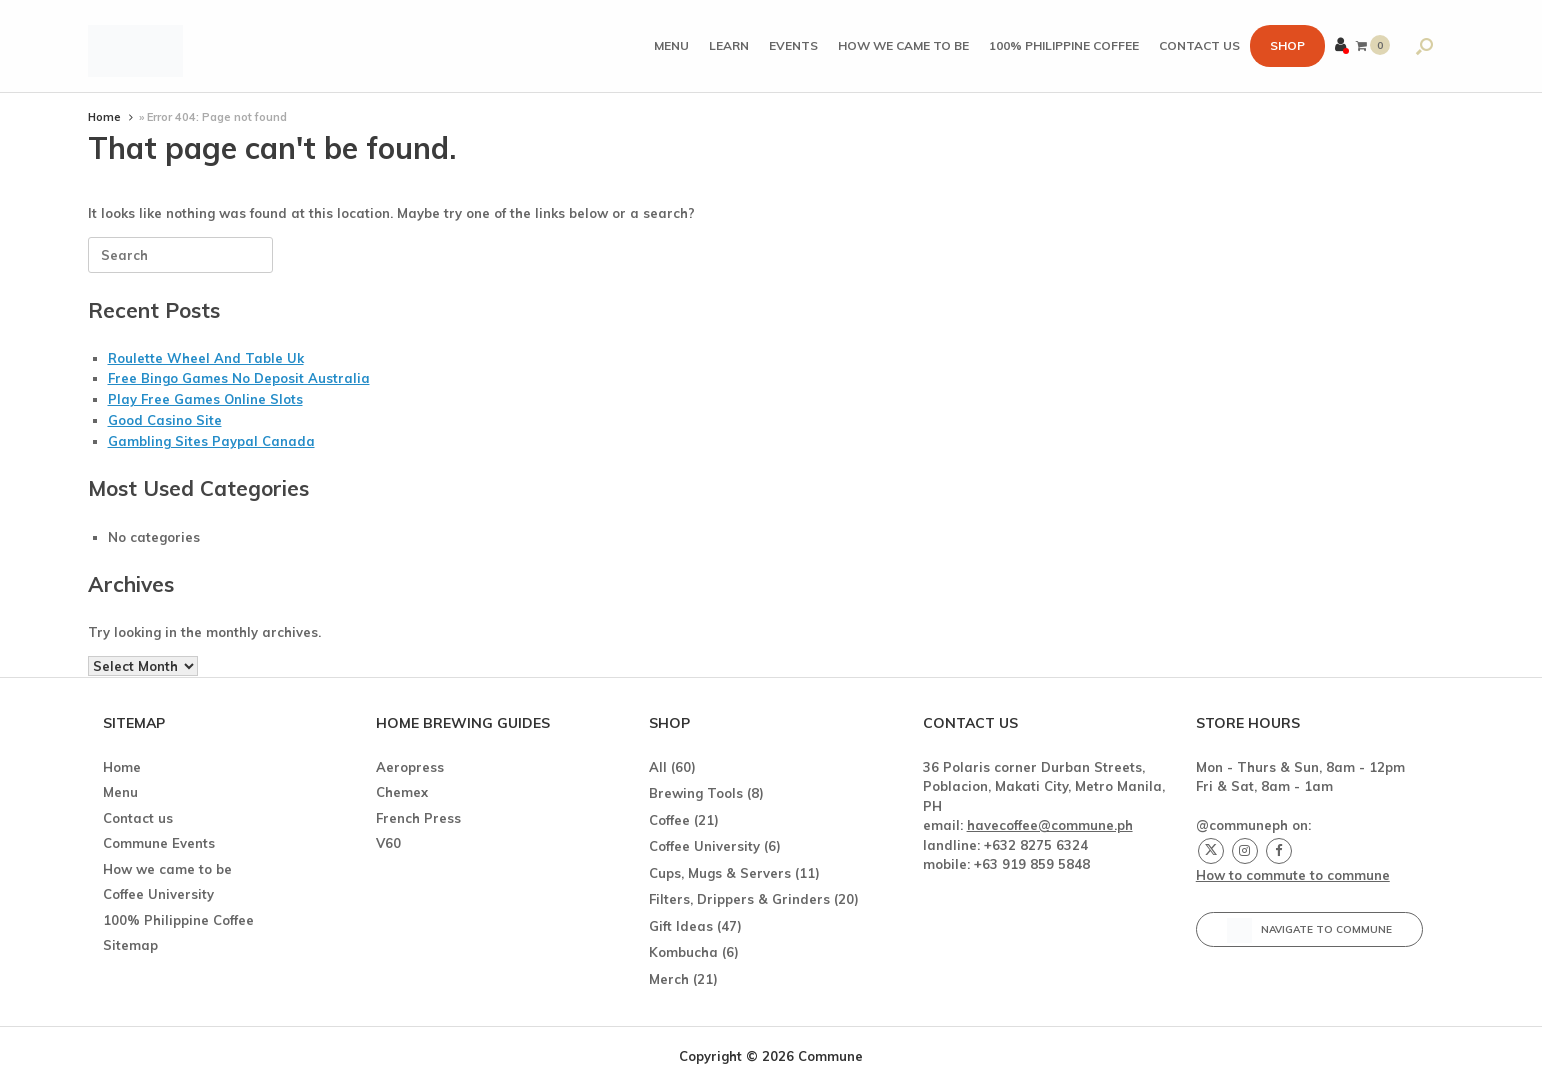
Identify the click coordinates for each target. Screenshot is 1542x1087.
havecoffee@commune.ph (1050, 825)
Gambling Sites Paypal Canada (211, 441)
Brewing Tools (696, 793)
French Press (418, 818)
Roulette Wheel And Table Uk (206, 358)
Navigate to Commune (1309, 930)
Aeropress (410, 767)
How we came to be (903, 45)
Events (793, 45)
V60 (388, 843)
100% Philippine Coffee (1064, 45)
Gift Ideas (681, 926)
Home (104, 117)
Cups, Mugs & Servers (720, 873)
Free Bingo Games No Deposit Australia (239, 378)
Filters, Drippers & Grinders (739, 899)
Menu (671, 45)
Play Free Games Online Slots (205, 399)
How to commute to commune (1293, 875)
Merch (669, 979)
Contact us (1199, 45)
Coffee (669, 820)
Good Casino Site (165, 420)
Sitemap (130, 945)
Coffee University (158, 894)
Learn (729, 45)
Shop (1287, 45)
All (658, 767)
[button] (1424, 46)
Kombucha (683, 952)
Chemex (402, 792)
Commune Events (159, 843)
